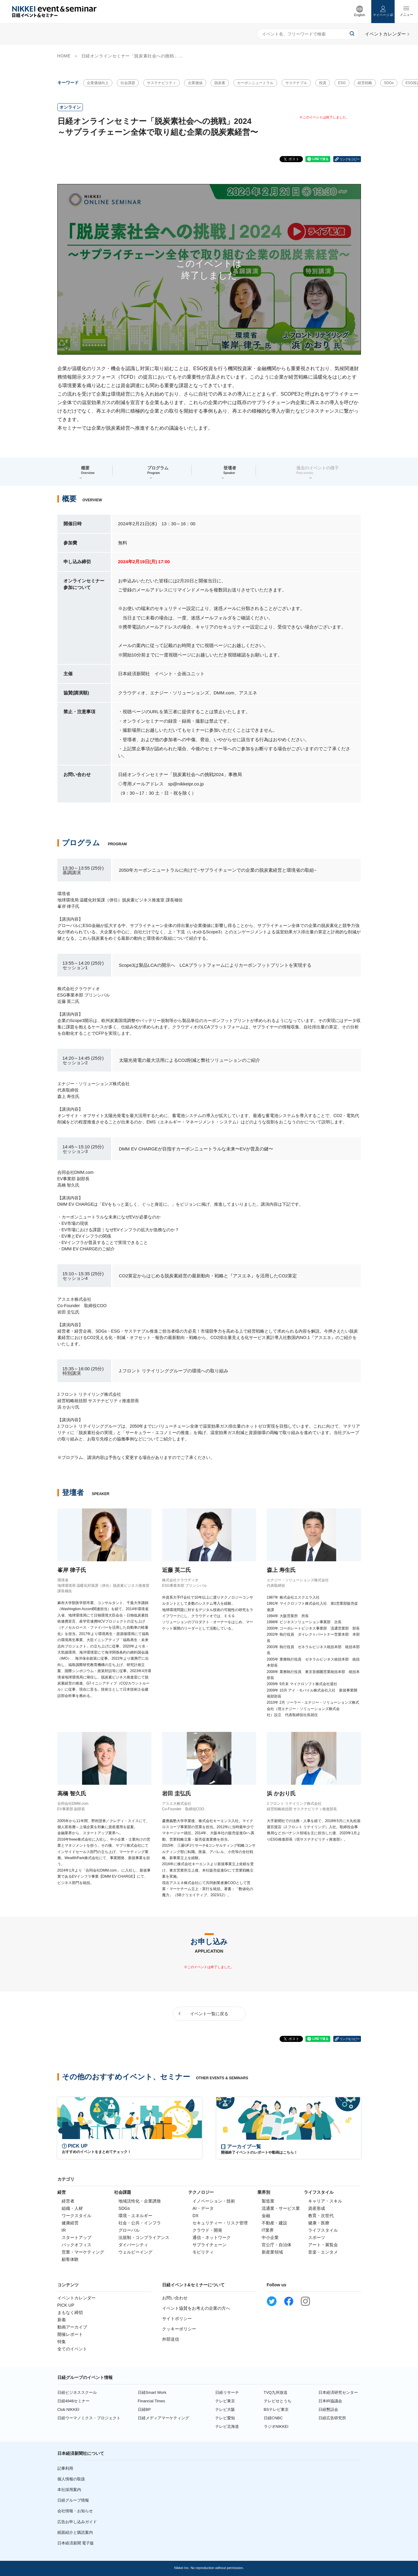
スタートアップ (76, 2237)
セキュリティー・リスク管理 (220, 2222)
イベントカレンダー (76, 2297)
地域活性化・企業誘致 (139, 2201)
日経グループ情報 (73, 2500)
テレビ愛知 (225, 2418)
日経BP (144, 2409)
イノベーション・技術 (213, 2201)
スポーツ (316, 2237)
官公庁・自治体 (276, 2244)
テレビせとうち (277, 2401)
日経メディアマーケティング (163, 2418)
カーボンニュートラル (255, 83)
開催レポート (70, 2334)
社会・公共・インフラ (139, 2222)
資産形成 (316, 2208)
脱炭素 (219, 83)
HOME (64, 55)
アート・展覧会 (323, 2244)
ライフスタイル (323, 2230)
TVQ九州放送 (276, 2392)
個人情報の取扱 (71, 2479)
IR (64, 2230)
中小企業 (270, 2237)
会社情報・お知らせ (75, 2511)
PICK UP (65, 2305)
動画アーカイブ (72, 2327)
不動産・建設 (274, 2222)
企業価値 (195, 83)
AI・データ (202, 2208)
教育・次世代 (321, 2215)
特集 (61, 2341)
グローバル (129, 2230)
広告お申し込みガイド (77, 2522)
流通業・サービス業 (281, 2208)
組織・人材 (72, 2208)
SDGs (389, 83)
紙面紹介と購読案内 (75, 2532)
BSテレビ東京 (276, 2409)
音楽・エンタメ (323, 2252)
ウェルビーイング (135, 2252)
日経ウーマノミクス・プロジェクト (89, 2418)
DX (195, 2215)
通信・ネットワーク (211, 2237)
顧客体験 (70, 2259)
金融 (266, 2215)
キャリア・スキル (325, 2201)
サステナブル (296, 83)
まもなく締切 (70, 2312)
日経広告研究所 (332, 2418)
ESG (342, 83)
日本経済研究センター (338, 2392)
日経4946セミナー (73, 2401)
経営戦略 (365, 83)
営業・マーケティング (83, 2252)
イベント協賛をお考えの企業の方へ (196, 2308)
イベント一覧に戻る (209, 2013)
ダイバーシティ (133, 2244)
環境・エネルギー (135, 2215)
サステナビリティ (161, 83)
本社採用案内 (69, 2489)
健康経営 (70, 2222)
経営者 (68, 2201)
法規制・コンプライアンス (143, 2237)
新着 (61, 2319)
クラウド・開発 (207, 2230)
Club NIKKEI (68, 2409)
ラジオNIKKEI (276, 2426)
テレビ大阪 (225, 2409)
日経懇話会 (328, 2409)
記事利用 (65, 2468)
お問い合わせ (175, 2297)
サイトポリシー (177, 2318)
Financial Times (151, 2401)
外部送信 (170, 2339)
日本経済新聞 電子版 (75, 2543)
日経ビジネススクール (77, 2392)
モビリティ (203, 2252)
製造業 (268, 2201)
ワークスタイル (76, 2215)
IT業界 (268, 2230)
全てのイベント (72, 2348)
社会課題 (128, 83)
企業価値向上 (98, 83)
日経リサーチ (227, 2392)
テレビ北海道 (227, 2426)
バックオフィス (76, 2244)
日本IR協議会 (330, 2401)
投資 (322, 83)
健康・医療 (318, 2222)
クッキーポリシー (179, 2328)
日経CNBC (273, 2418)
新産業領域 (272, 2252)
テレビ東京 (225, 2401)
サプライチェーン (209, 2244)
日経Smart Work (152, 2392)
